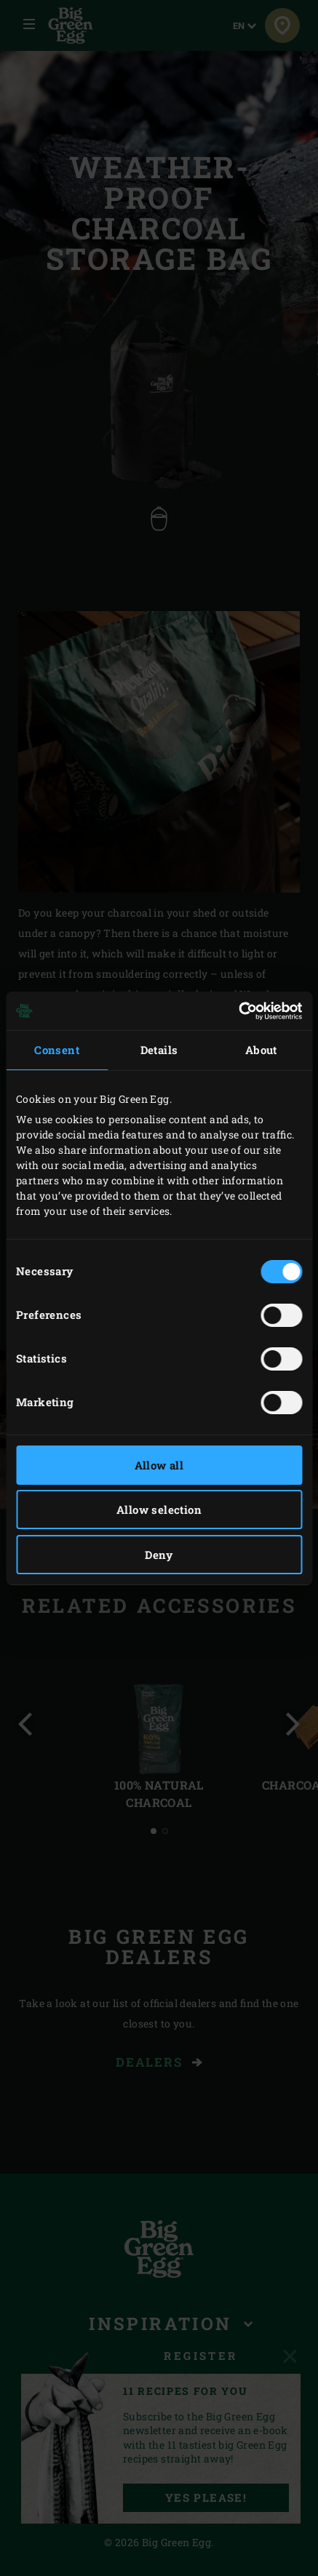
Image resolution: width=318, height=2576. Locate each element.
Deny (159, 1554)
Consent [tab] (56, 1049)
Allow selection (159, 1509)
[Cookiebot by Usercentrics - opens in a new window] (238, 1011)
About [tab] (261, 1049)
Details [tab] (159, 1049)
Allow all (159, 1465)
